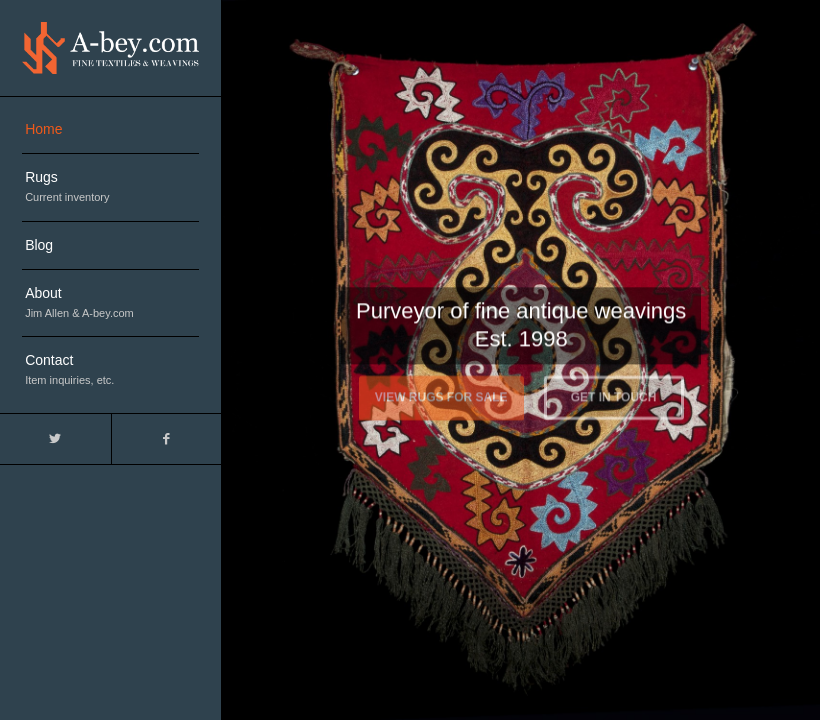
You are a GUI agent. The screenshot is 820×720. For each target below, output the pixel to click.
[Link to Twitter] (55, 439)
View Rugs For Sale (441, 394)
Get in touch (614, 394)
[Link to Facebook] (166, 439)
